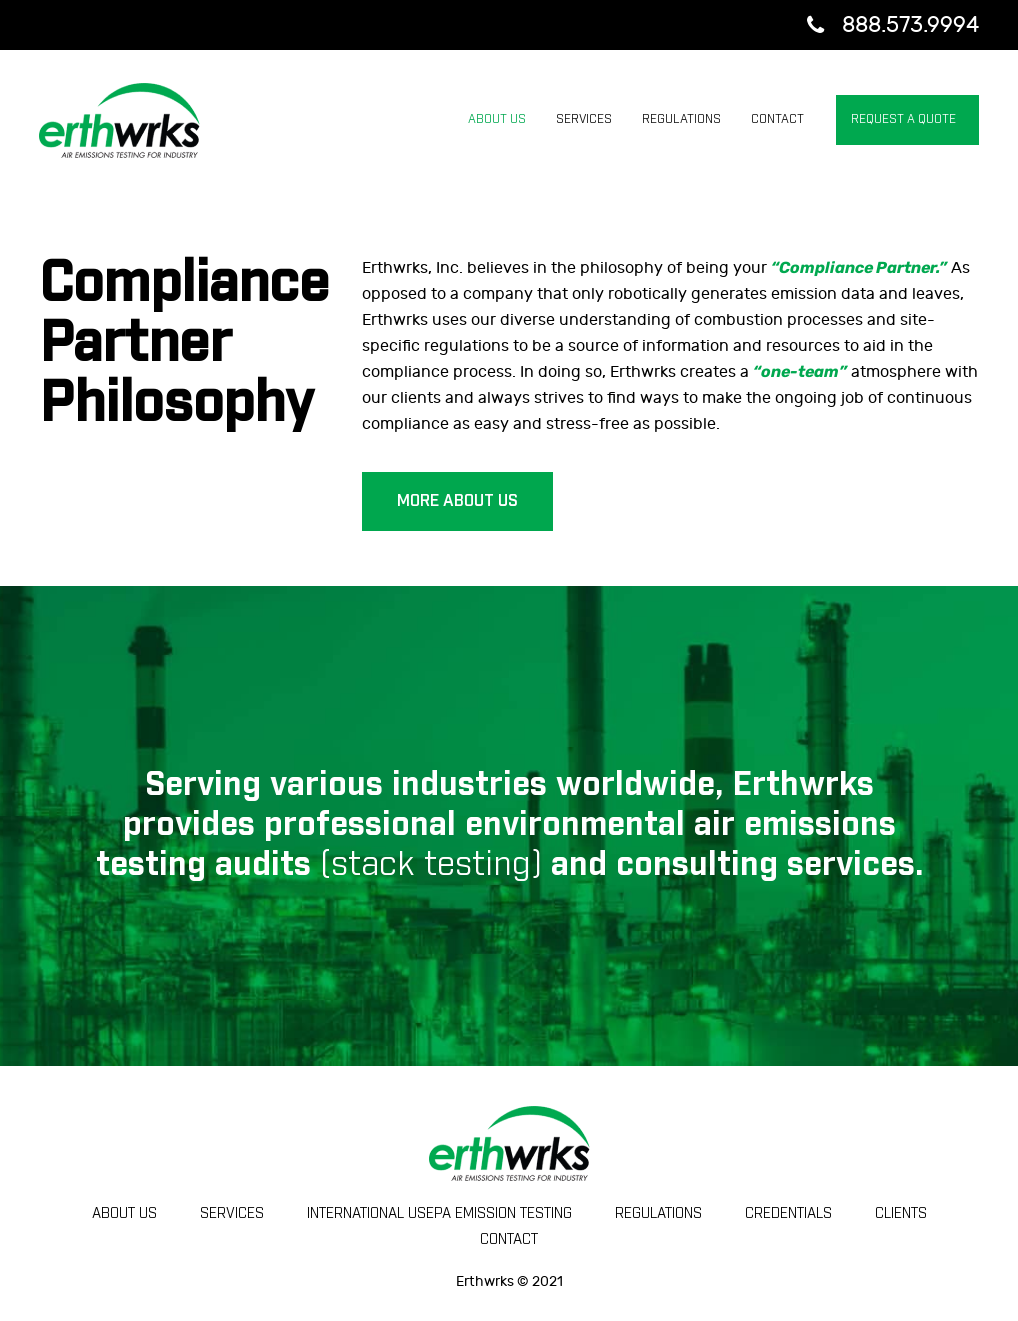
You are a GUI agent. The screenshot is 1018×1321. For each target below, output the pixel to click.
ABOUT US (124, 1214)
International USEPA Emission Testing (439, 1214)
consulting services (765, 865)
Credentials (788, 1214)
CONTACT (509, 1240)
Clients (901, 1214)
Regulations (658, 1214)
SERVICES (232, 1214)
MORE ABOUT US (457, 501)
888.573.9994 (910, 25)
